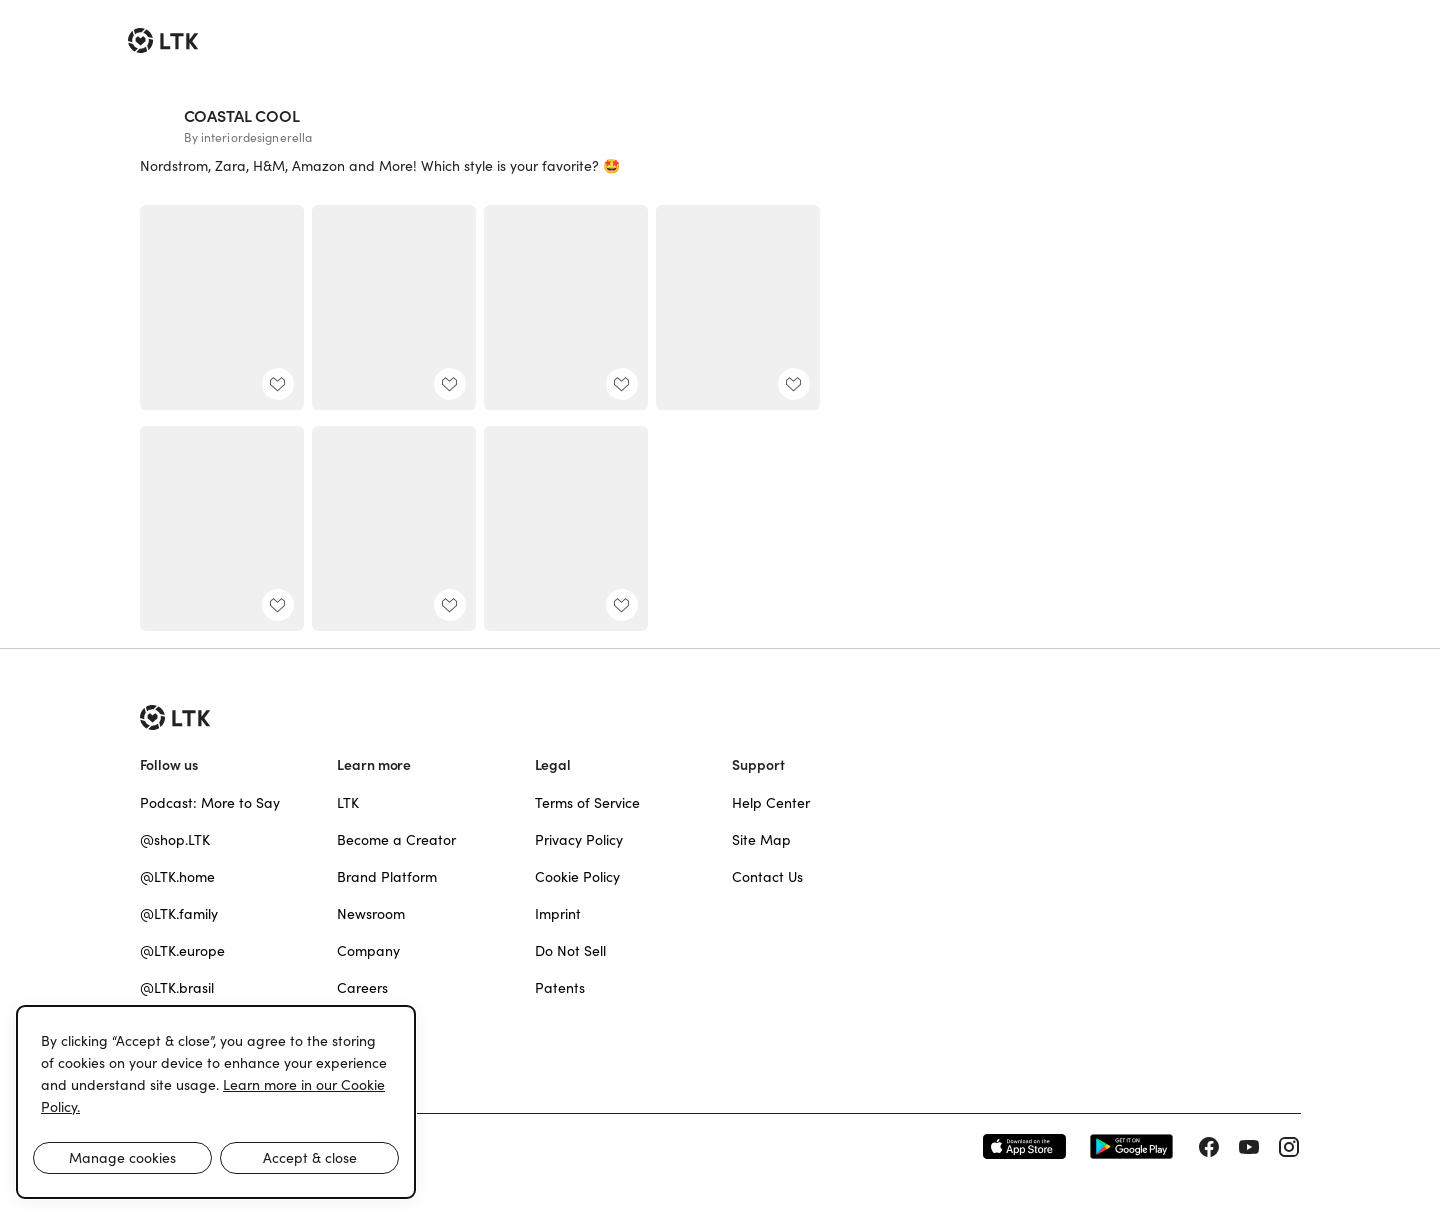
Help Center (771, 803)
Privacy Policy (579, 840)
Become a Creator (396, 840)
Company (368, 951)
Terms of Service (587, 803)
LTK (348, 803)
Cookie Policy (577, 877)
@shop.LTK (175, 840)
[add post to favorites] (278, 384)
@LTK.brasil (177, 988)
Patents (560, 988)
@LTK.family (179, 914)
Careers (362, 988)
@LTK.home (177, 877)
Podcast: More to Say (210, 803)
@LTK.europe (182, 951)
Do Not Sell (570, 951)
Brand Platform (387, 877)
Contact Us (767, 877)
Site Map (761, 840)
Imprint (558, 914)
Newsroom (371, 914)
